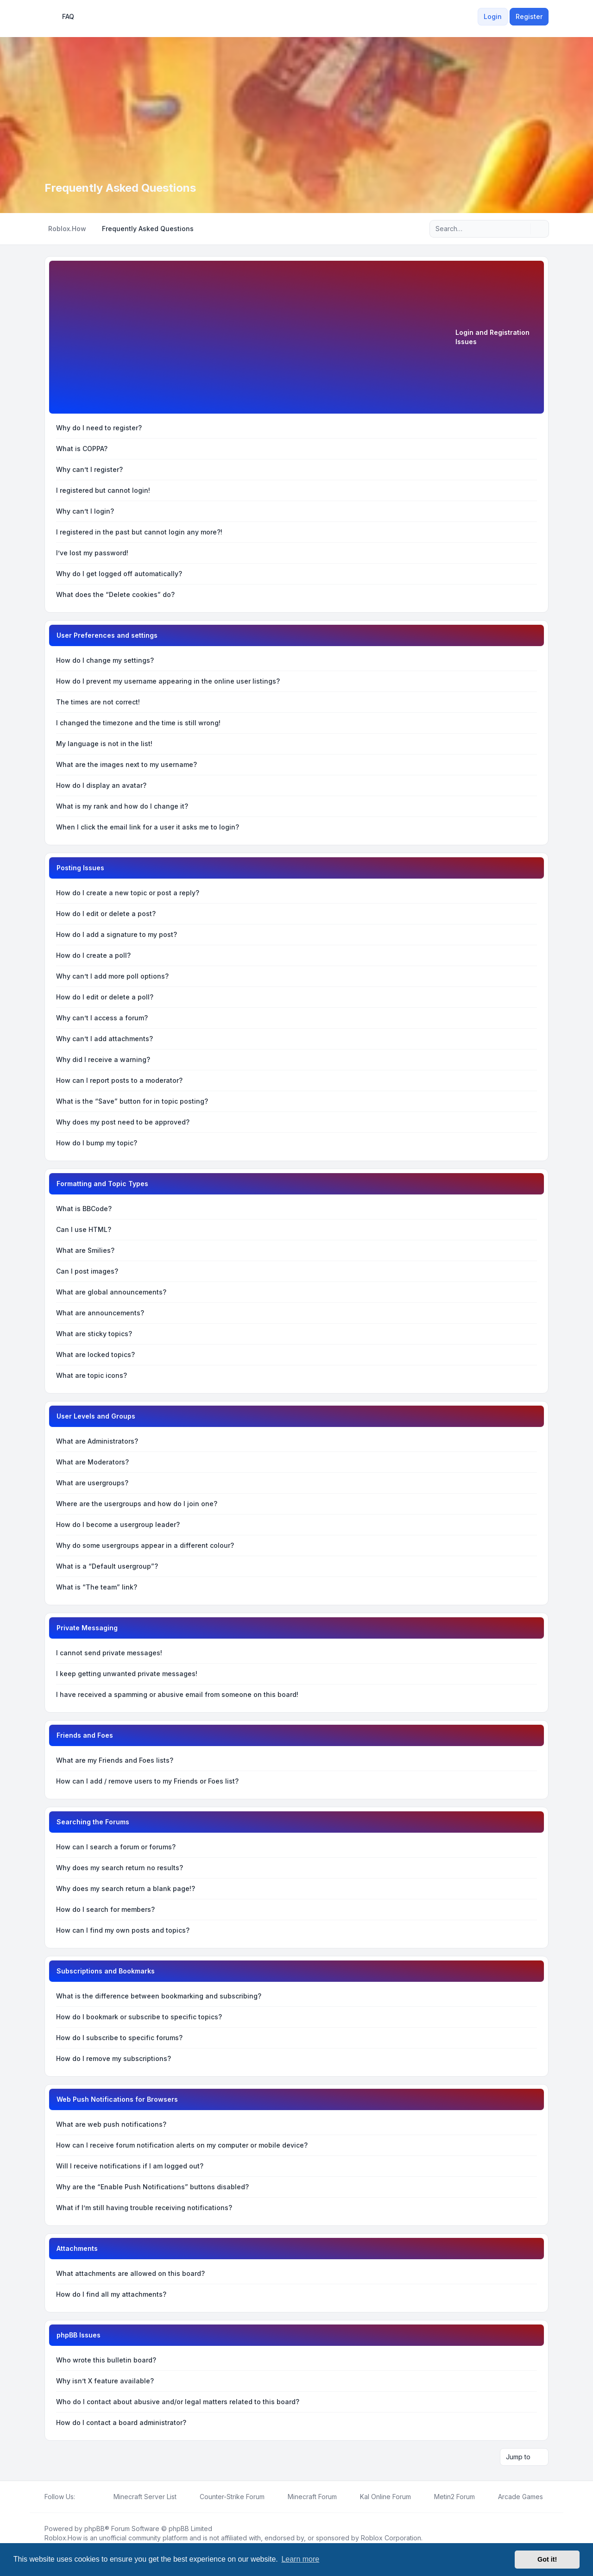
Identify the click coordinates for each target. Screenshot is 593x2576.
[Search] (522, 229)
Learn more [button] (300, 2559)
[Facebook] (80, 2497)
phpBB (94, 2528)
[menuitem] (472, 16)
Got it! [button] (547, 2559)
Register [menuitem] (529, 16)
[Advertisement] (256, 338)
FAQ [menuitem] (62, 17)
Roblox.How (63, 2538)
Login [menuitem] (493, 16)
